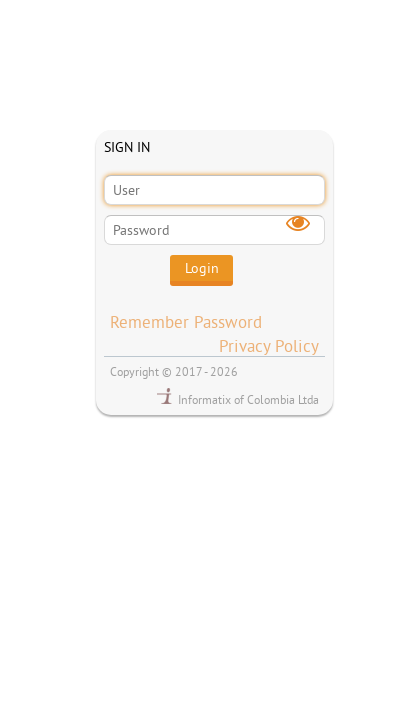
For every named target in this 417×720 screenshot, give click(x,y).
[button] (201, 271)
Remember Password (186, 321)
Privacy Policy (269, 345)
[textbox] (214, 190)
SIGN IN (127, 147)
